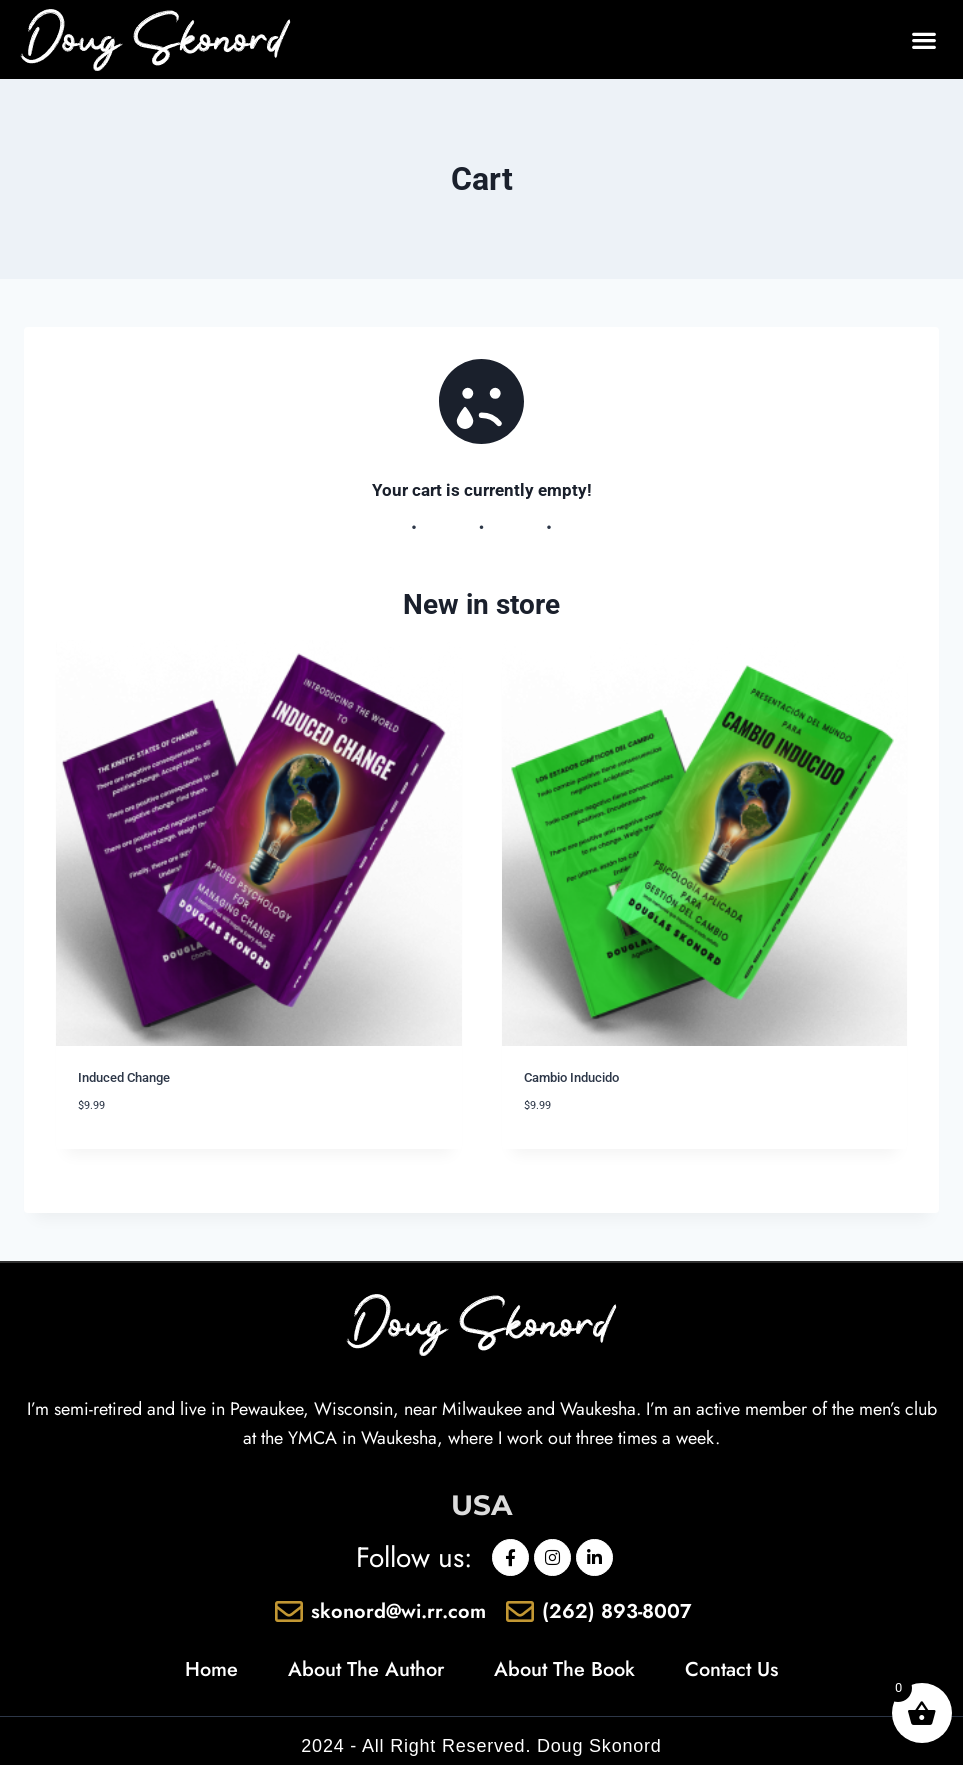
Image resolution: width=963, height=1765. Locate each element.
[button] (923, 39)
